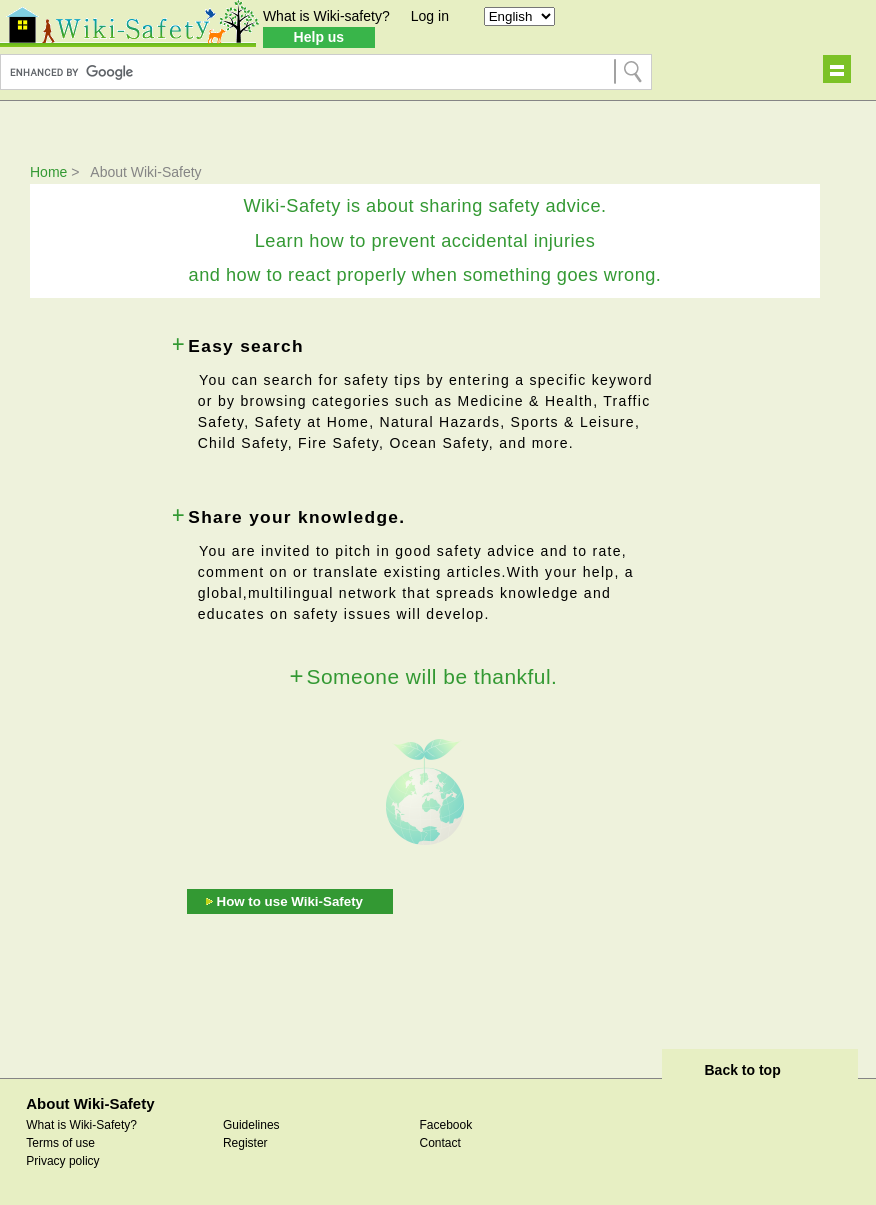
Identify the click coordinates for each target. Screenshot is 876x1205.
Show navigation (837, 69)
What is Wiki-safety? (326, 16)
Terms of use (60, 1143)
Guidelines (251, 1125)
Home (48, 172)
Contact (439, 1143)
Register (245, 1143)
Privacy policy (62, 1161)
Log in (430, 16)
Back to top (742, 1070)
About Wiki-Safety (90, 1103)
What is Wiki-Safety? (81, 1125)
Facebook (445, 1125)
